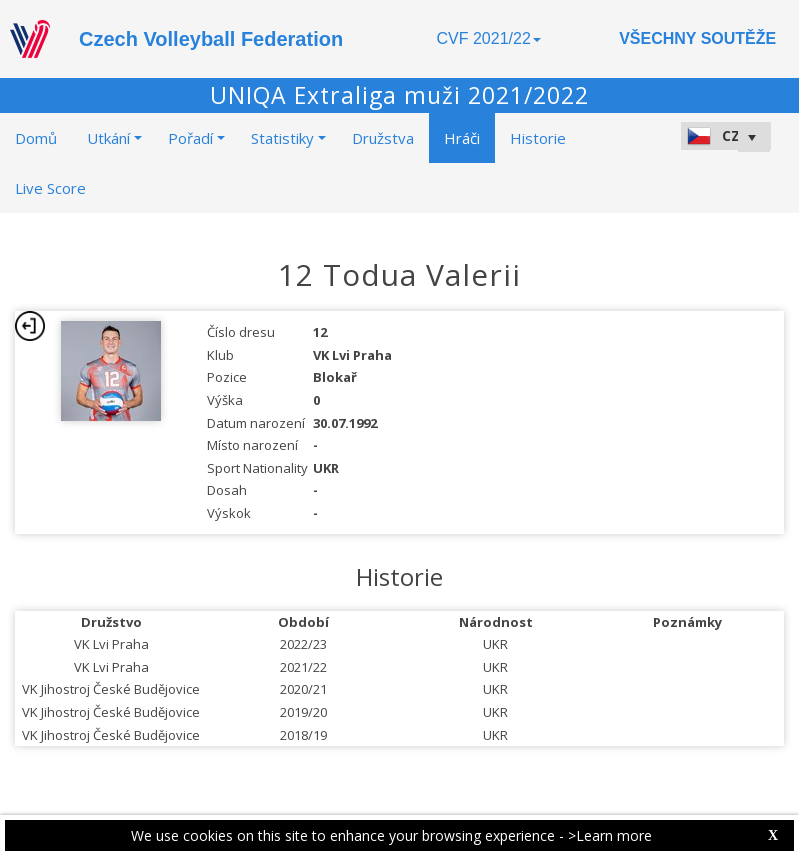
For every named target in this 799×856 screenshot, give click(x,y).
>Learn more (610, 835)
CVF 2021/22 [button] (489, 38)
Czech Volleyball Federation (211, 39)
